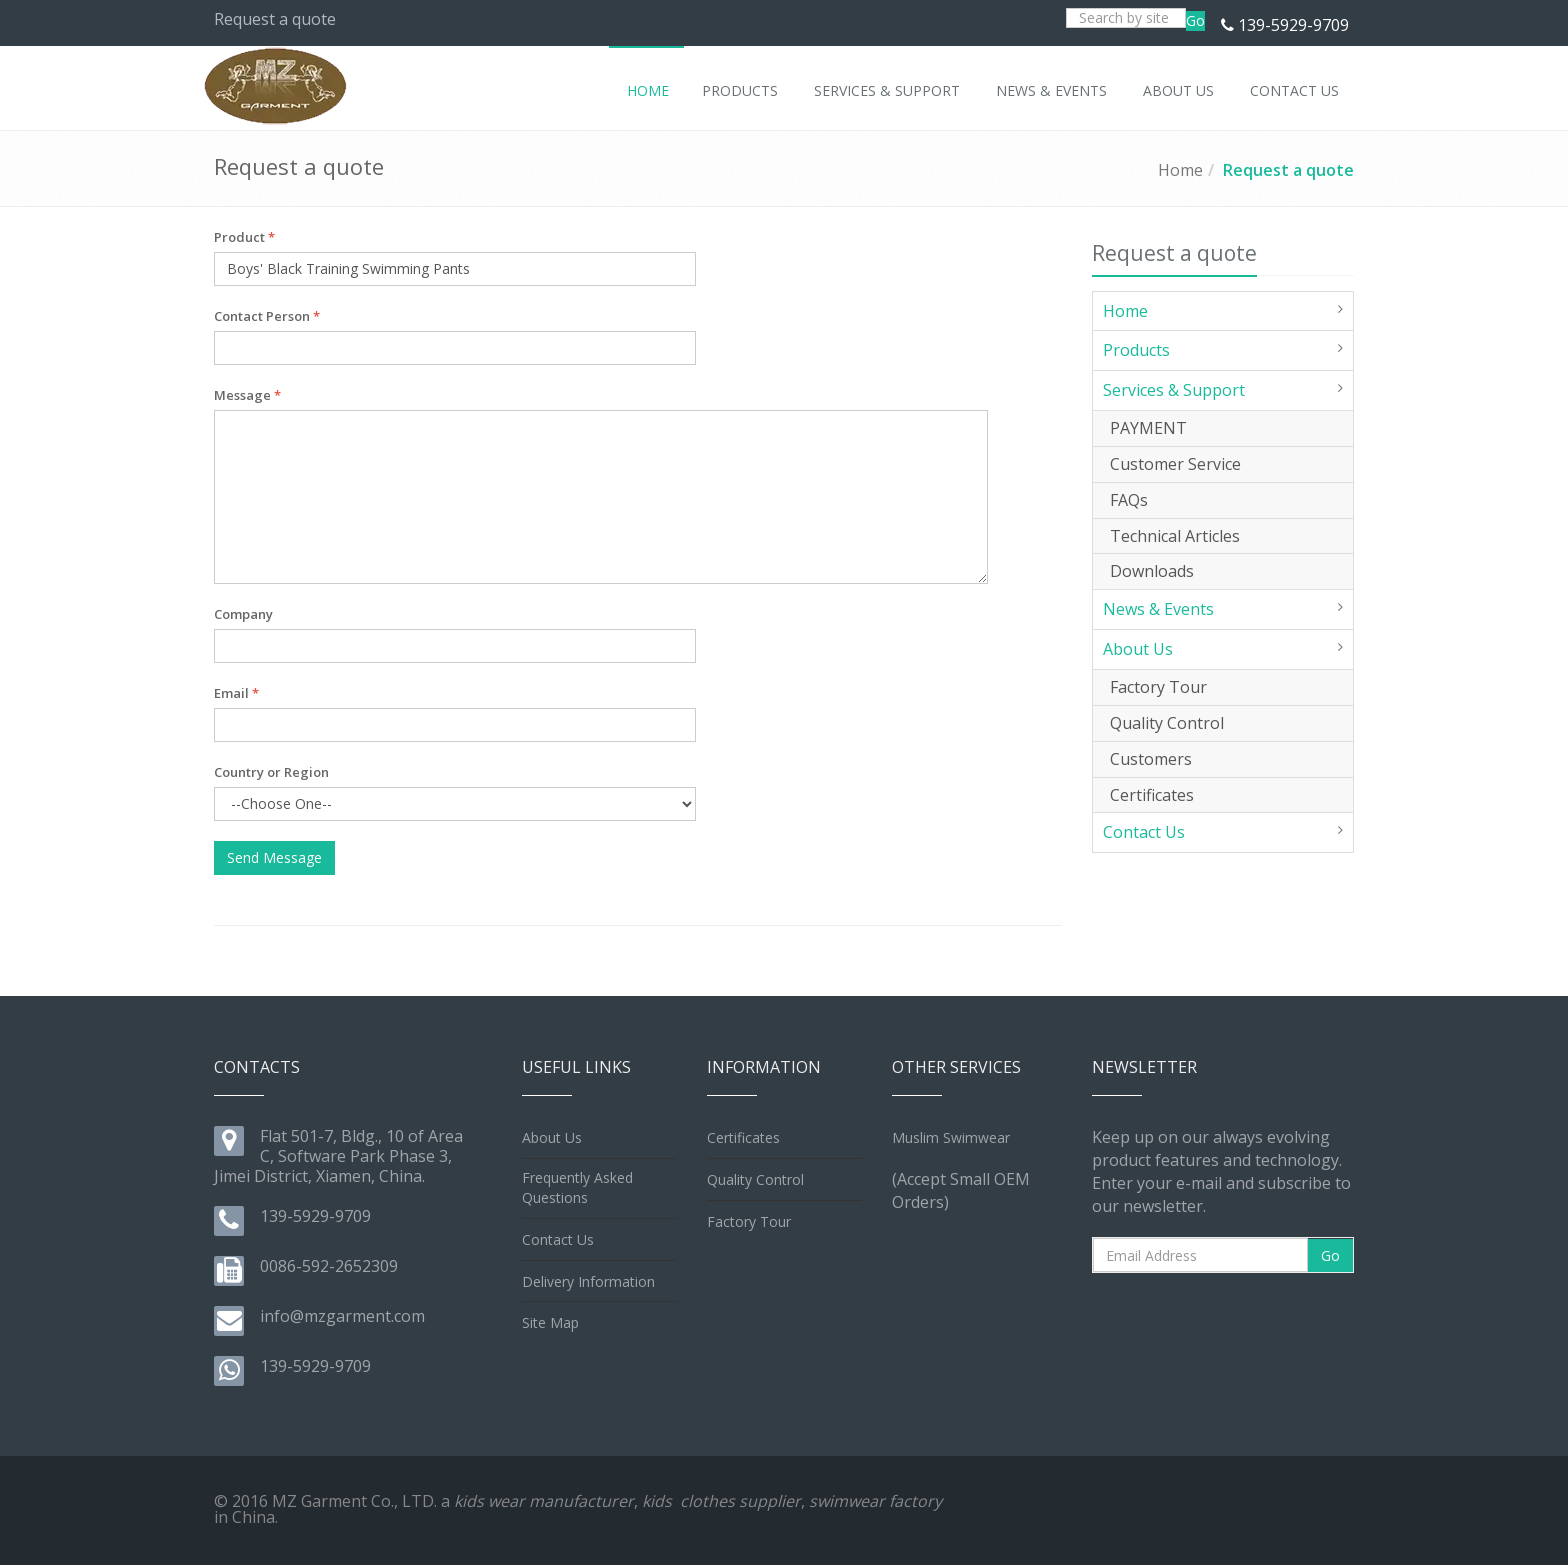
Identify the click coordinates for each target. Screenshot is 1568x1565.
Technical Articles (1175, 536)
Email (236, 693)
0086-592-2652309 (329, 1266)
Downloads (1152, 571)
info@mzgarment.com (342, 1316)
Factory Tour (1158, 687)
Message (247, 395)
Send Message (274, 857)
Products (1136, 350)
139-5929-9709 (1293, 25)
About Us (1138, 649)
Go (1195, 20)
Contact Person (267, 316)
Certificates (1152, 795)
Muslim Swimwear (951, 1137)
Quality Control (1167, 723)
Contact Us (1144, 832)
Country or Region (271, 772)
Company (243, 614)
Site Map (550, 1322)
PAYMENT (1148, 428)
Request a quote (1288, 170)
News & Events (1158, 609)
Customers (1151, 759)
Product (244, 237)
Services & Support (1174, 390)
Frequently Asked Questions (577, 1187)
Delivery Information (588, 1281)
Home (1180, 170)
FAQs (1129, 500)
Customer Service (1175, 464)
